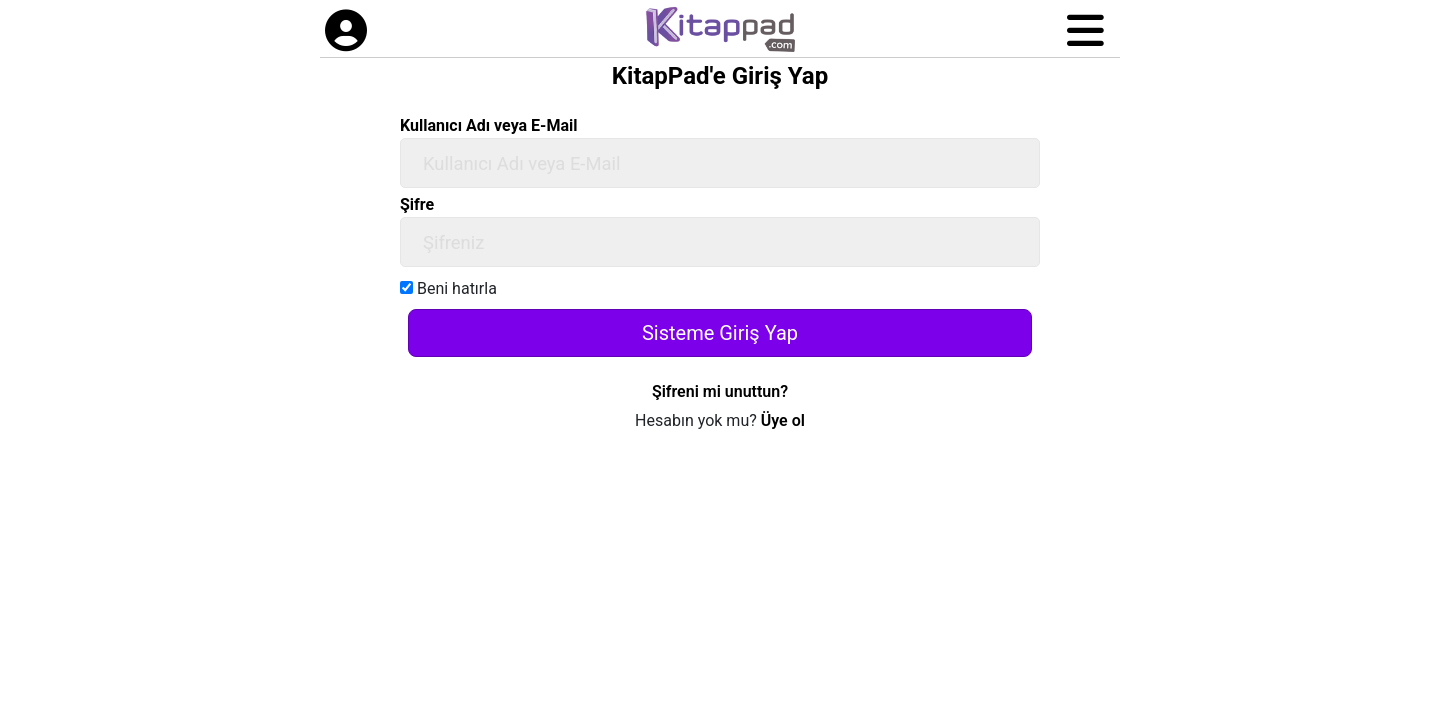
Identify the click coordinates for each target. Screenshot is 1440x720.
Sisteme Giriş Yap (720, 333)
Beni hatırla (448, 288)
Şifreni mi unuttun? (720, 391)
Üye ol (783, 420)
